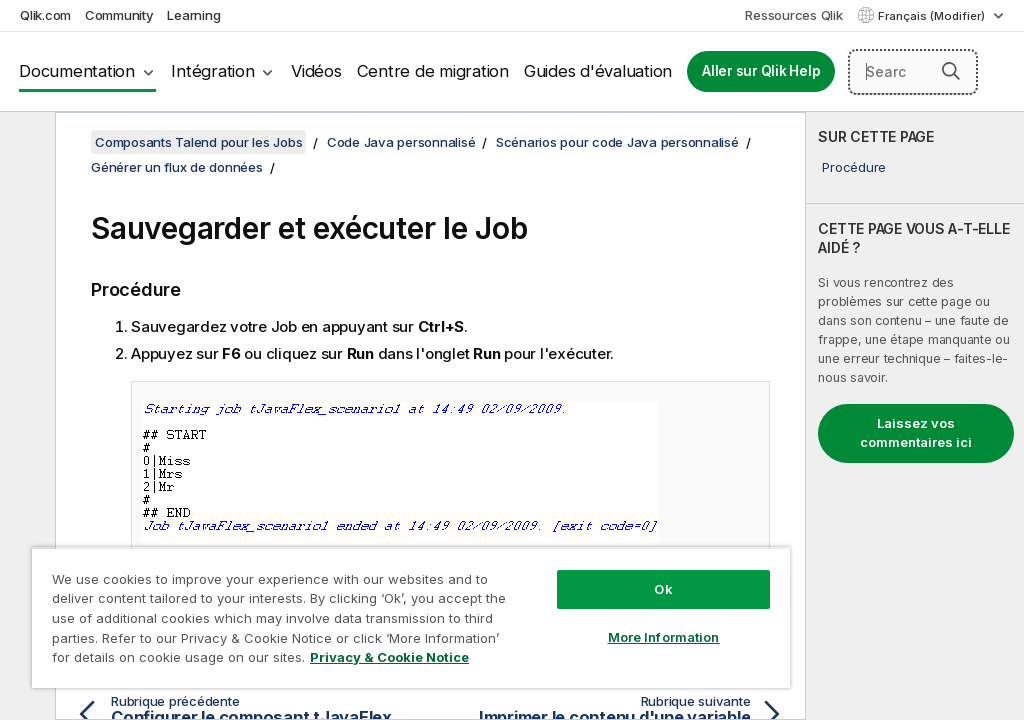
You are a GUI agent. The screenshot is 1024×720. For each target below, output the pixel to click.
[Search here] (913, 72)
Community (119, 15)
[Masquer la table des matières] (25, 143)
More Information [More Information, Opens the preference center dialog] (664, 637)
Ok (663, 589)
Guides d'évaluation (598, 71)
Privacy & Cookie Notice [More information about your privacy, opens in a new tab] (389, 657)
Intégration (212, 71)
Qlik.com (45, 15)
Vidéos (316, 71)
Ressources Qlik (793, 15)
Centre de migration (433, 71)
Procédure (854, 167)
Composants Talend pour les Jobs (198, 142)
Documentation (77, 71)
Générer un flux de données (177, 167)
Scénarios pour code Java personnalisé (617, 142)
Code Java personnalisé (401, 142)
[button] (951, 71)
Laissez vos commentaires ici (916, 433)
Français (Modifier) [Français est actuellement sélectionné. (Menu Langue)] (933, 16)
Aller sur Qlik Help (761, 71)
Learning (193, 15)
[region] (411, 617)
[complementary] (915, 416)
